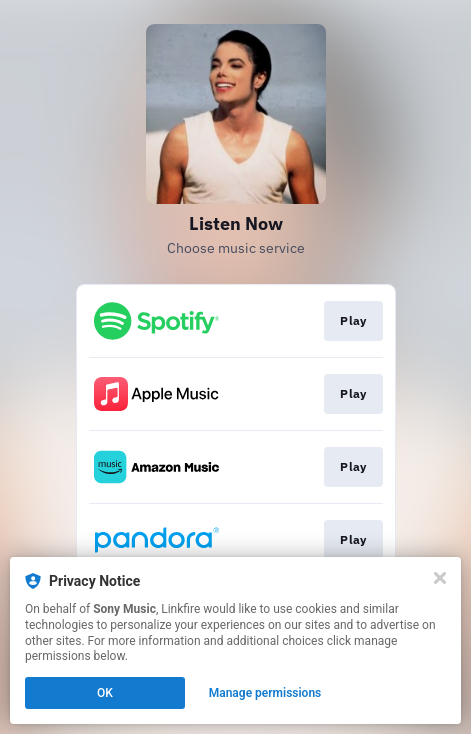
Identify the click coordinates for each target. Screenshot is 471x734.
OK (105, 693)
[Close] (440, 578)
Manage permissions (265, 693)
